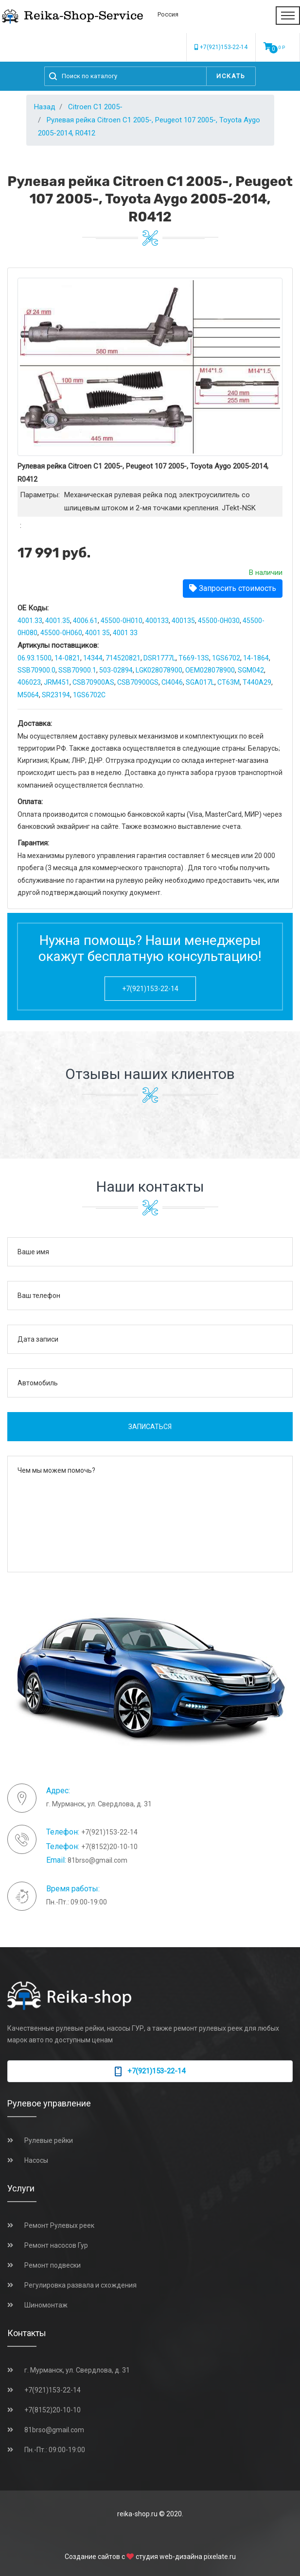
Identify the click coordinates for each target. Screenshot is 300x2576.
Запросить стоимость (232, 588)
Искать (231, 76)
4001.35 (57, 620)
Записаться (150, 1427)
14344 (93, 658)
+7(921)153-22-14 (220, 47)
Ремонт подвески (52, 2265)
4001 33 (125, 633)
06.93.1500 (35, 658)
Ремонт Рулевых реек (59, 2225)
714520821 (123, 658)
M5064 (28, 695)
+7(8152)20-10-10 (109, 1847)
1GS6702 (226, 658)
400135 (183, 620)
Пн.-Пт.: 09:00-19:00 (54, 2450)
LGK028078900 (159, 670)
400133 (157, 620)
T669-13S (193, 658)
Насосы (36, 2160)
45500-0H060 (61, 633)
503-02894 (116, 670)
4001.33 (30, 620)
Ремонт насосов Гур (56, 2245)
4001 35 (97, 633)
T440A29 (257, 682)
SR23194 (56, 695)
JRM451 (57, 682)
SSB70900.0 (36, 670)
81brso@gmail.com (97, 1860)
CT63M (228, 682)
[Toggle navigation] (288, 15)
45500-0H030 (219, 620)
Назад (44, 106)
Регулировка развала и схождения (80, 2285)
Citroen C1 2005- (95, 106)
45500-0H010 (121, 620)
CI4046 (172, 682)
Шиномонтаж (46, 2305)
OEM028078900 (210, 670)
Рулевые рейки (48, 2140)
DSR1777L (159, 658)
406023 (29, 682)
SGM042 (251, 670)
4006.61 (85, 620)
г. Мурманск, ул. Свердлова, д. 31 (77, 2370)
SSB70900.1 (77, 670)
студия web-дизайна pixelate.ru (186, 2556)
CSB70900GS (138, 682)
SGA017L (200, 682)
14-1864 (256, 658)
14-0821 (67, 658)
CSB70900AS (93, 682)
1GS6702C (89, 695)
